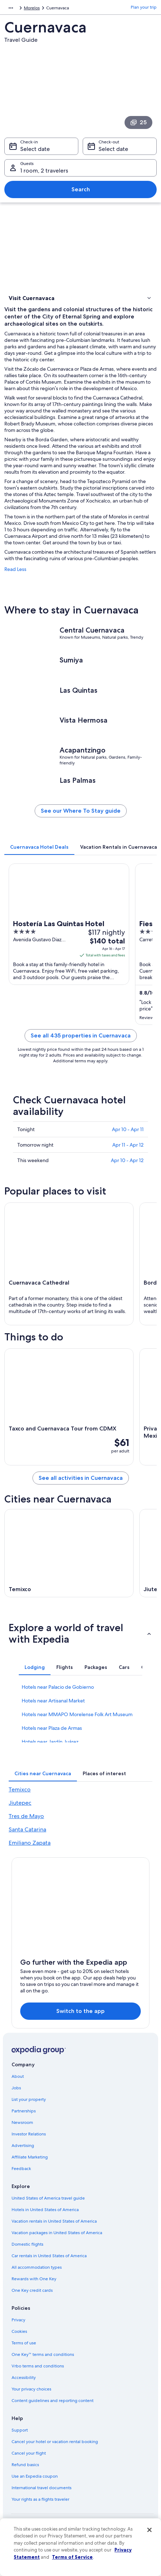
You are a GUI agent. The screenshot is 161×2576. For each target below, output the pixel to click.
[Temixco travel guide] (69, 1553)
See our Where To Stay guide (81, 810)
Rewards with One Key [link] (34, 2279)
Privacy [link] (18, 2320)
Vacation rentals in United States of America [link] (54, 2221)
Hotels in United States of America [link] (45, 2210)
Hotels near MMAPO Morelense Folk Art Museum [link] (77, 1714)
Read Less (15, 569)
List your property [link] (29, 2099)
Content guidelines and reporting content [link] (52, 2400)
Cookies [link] (19, 2331)
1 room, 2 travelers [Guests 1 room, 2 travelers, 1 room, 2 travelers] (44, 170)
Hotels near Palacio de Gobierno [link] (58, 1687)
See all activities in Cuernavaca (81, 1477)
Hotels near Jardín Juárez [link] (50, 1741)
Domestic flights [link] (27, 2244)
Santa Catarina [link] (27, 1829)
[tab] (39, 847)
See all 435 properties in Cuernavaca (81, 1035)
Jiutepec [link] (20, 1803)
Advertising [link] (23, 2145)
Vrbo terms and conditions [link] (38, 2366)
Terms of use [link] (24, 2343)
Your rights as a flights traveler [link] (40, 2499)
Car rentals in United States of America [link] (49, 2256)
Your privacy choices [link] (31, 2389)
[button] (80, 298)
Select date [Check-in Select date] (35, 149)
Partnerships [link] (24, 2111)
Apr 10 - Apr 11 (128, 1129)
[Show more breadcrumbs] (10, 7)
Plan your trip (144, 7)
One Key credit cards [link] (32, 2290)
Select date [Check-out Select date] (113, 149)
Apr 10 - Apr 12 (127, 1160)
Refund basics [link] (25, 2465)
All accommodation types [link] (37, 2267)
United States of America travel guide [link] (48, 2198)
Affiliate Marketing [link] (30, 2157)
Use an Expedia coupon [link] (35, 2476)
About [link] (18, 2076)
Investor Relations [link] (29, 2134)
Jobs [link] (16, 2088)
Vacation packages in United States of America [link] (57, 2233)
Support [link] (20, 2430)
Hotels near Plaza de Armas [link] (52, 1728)
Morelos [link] (32, 8)
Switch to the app (80, 2011)
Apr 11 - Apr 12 (128, 1145)
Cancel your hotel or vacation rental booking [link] (55, 2442)
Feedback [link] (21, 2168)
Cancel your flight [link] (29, 2453)
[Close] (149, 2530)
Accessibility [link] (24, 2377)
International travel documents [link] (41, 2488)
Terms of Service (72, 2557)
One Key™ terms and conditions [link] (43, 2354)
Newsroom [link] (22, 2122)
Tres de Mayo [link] (26, 1816)
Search (80, 189)
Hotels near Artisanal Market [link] (53, 1700)
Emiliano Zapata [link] (30, 1843)
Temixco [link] (20, 1789)
